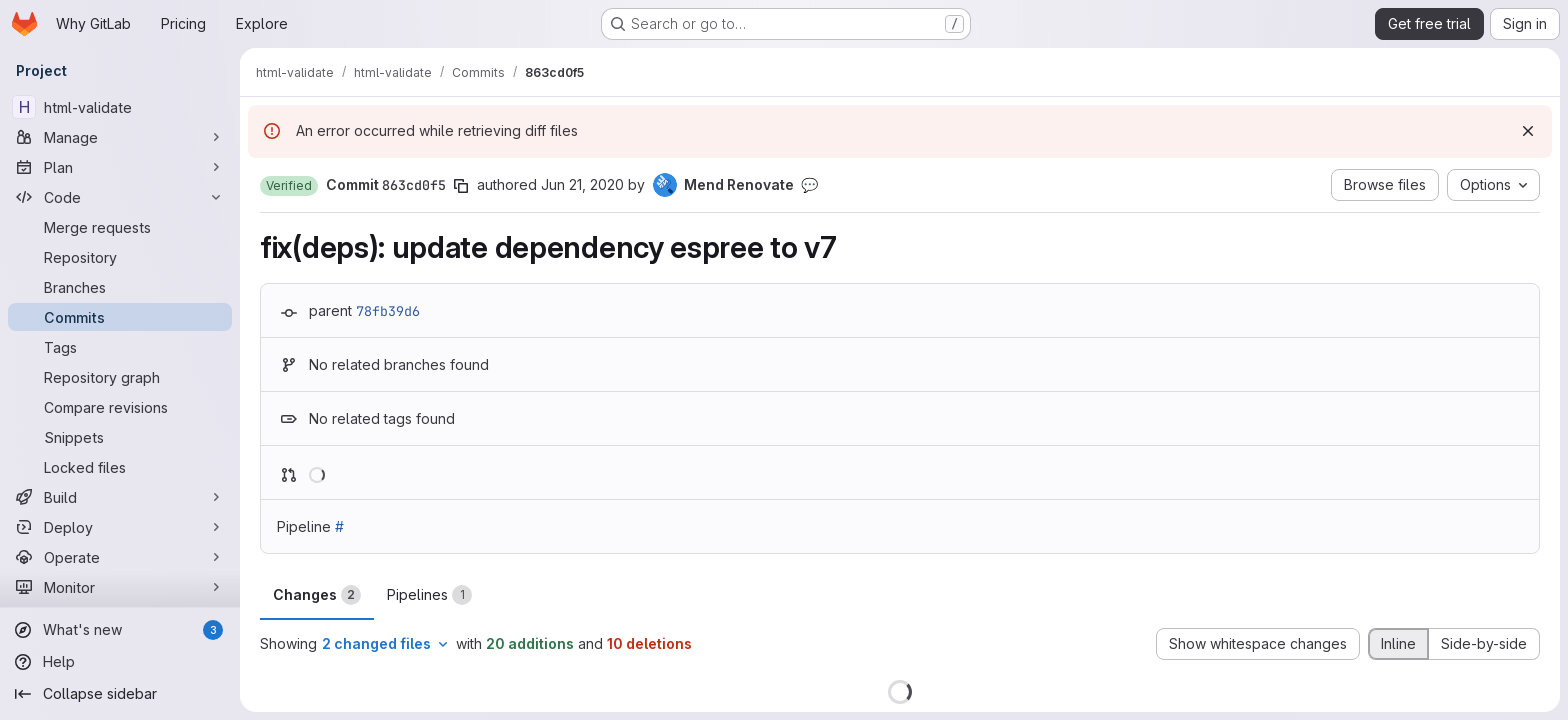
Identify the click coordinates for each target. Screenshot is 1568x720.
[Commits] (120, 317)
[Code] (120, 197)
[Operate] (120, 557)
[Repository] (120, 257)
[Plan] (120, 167)
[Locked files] (120, 467)
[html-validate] (120, 107)
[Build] (120, 497)
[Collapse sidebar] (120, 694)
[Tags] (120, 347)
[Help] (120, 662)
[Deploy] (120, 527)
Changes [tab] (317, 595)
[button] (289, 186)
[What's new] (120, 630)
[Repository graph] (120, 377)
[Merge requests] (120, 227)
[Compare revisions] (120, 407)
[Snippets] (120, 437)
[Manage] (120, 137)
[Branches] (120, 287)
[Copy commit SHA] (461, 186)
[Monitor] (120, 587)
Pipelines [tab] (429, 595)
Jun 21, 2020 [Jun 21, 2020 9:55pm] (582, 184)
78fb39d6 (388, 311)
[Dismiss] (1528, 131)
